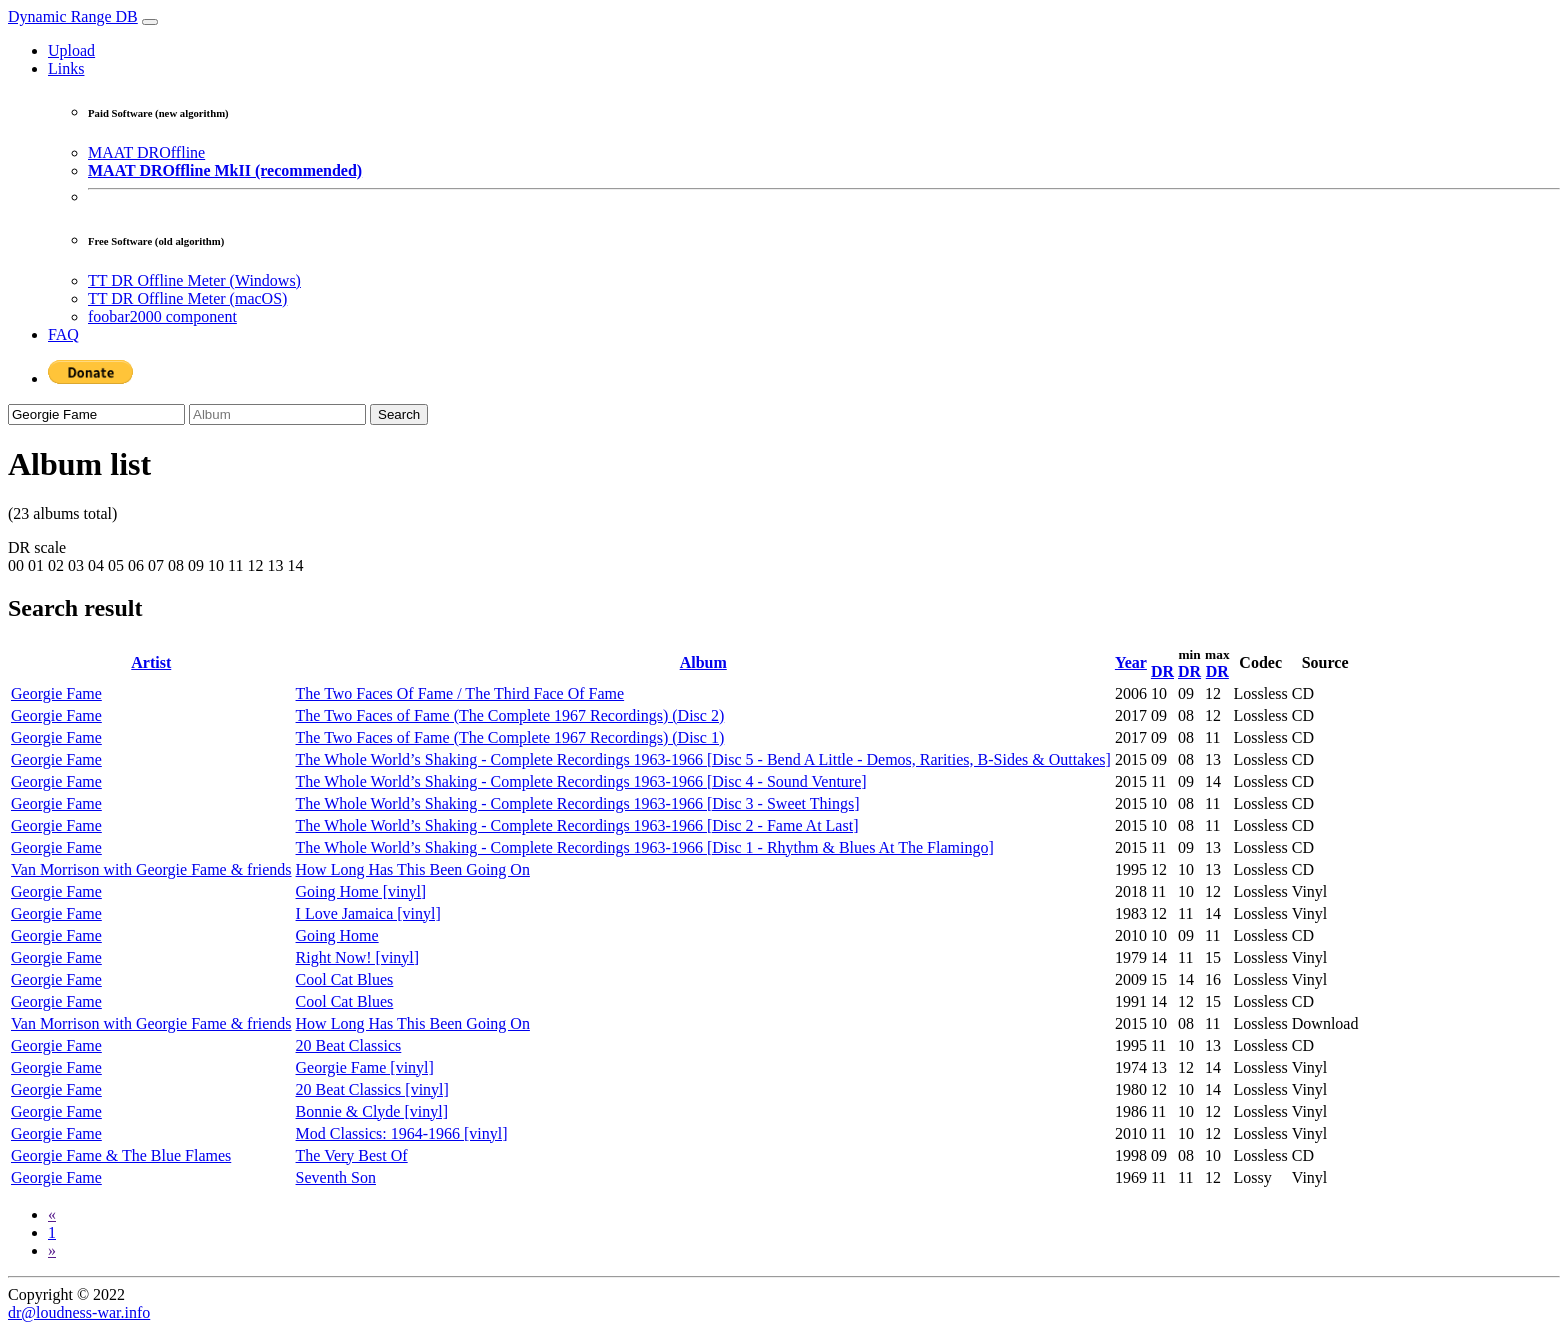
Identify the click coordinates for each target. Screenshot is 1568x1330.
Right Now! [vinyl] (358, 957)
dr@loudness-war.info (79, 1312)
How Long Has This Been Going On (413, 869)
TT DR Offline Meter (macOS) (187, 298)
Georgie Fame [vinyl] (365, 1067)
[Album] (277, 414)
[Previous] (52, 1214)
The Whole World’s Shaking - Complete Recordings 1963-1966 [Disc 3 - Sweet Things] (578, 803)
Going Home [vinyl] (361, 891)
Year (1131, 662)
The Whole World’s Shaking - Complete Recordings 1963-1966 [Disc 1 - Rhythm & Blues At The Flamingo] (645, 847)
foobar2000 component (162, 316)
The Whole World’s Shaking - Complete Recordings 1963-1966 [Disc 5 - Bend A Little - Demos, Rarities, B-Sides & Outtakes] (703, 759)
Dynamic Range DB (73, 16)
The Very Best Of (352, 1155)
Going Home (337, 935)
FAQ (63, 334)
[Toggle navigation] (150, 22)
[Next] (52, 1250)
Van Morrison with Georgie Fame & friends (151, 869)
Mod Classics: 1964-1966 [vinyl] (402, 1133)
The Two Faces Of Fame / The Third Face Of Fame (460, 693)
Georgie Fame (56, 693)
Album (703, 662)
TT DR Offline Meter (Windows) (194, 280)
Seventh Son (336, 1177)
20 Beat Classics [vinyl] (372, 1089)
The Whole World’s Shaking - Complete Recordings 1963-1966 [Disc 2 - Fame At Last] (577, 825)
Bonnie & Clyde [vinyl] (372, 1111)
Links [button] (66, 68)
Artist (151, 662)
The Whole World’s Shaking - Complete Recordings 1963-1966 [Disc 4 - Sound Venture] (581, 781)
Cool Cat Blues (345, 979)
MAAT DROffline (146, 152)
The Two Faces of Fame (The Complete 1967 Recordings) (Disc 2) (510, 715)
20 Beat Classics (349, 1045)
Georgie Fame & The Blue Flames (121, 1155)
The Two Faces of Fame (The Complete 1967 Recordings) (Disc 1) (510, 737)
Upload (71, 50)
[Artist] (96, 414)
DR (1162, 671)
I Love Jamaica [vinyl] (368, 913)
